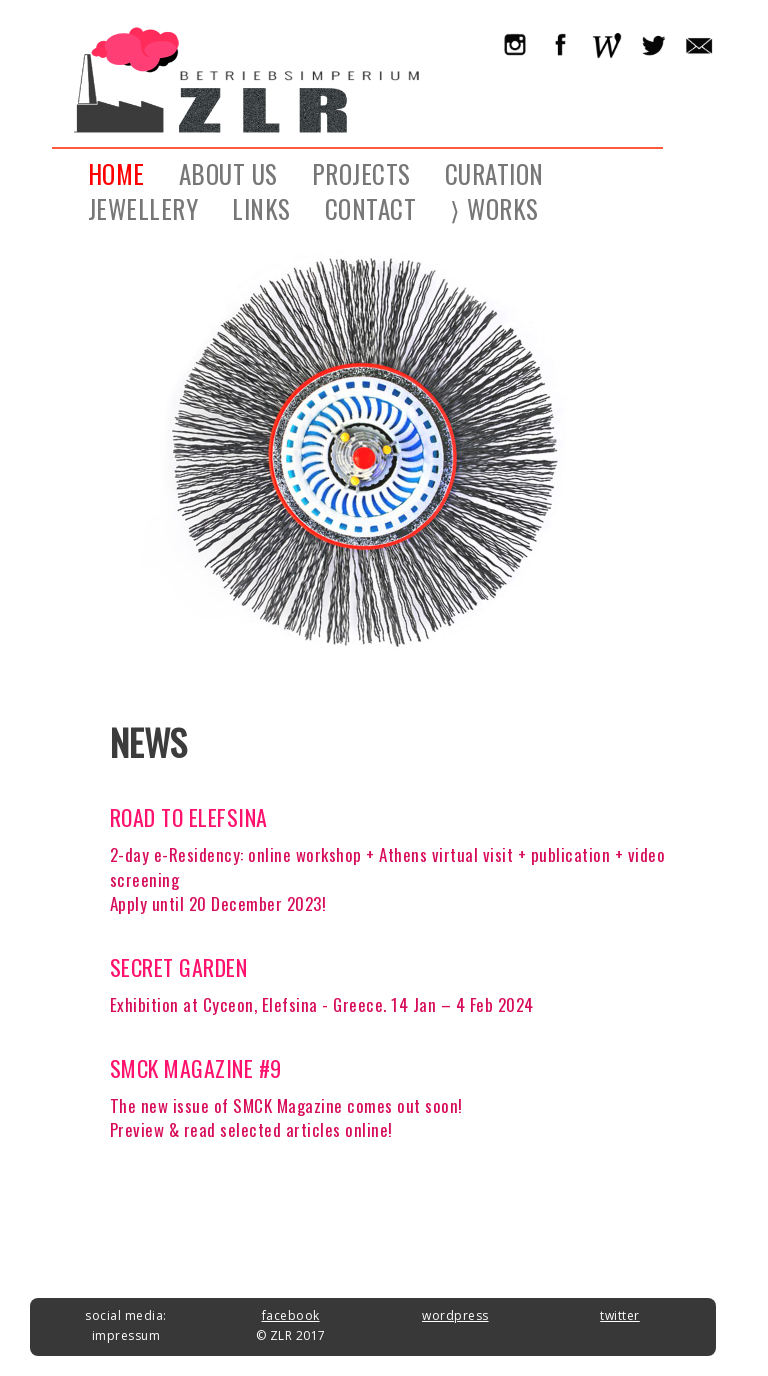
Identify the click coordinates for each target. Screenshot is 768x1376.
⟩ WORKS (494, 207)
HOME (116, 172)
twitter (620, 1315)
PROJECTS (361, 172)
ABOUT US (228, 172)
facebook (291, 1315)
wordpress (455, 1315)
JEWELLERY (143, 207)
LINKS (261, 207)
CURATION (494, 172)
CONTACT (371, 207)
